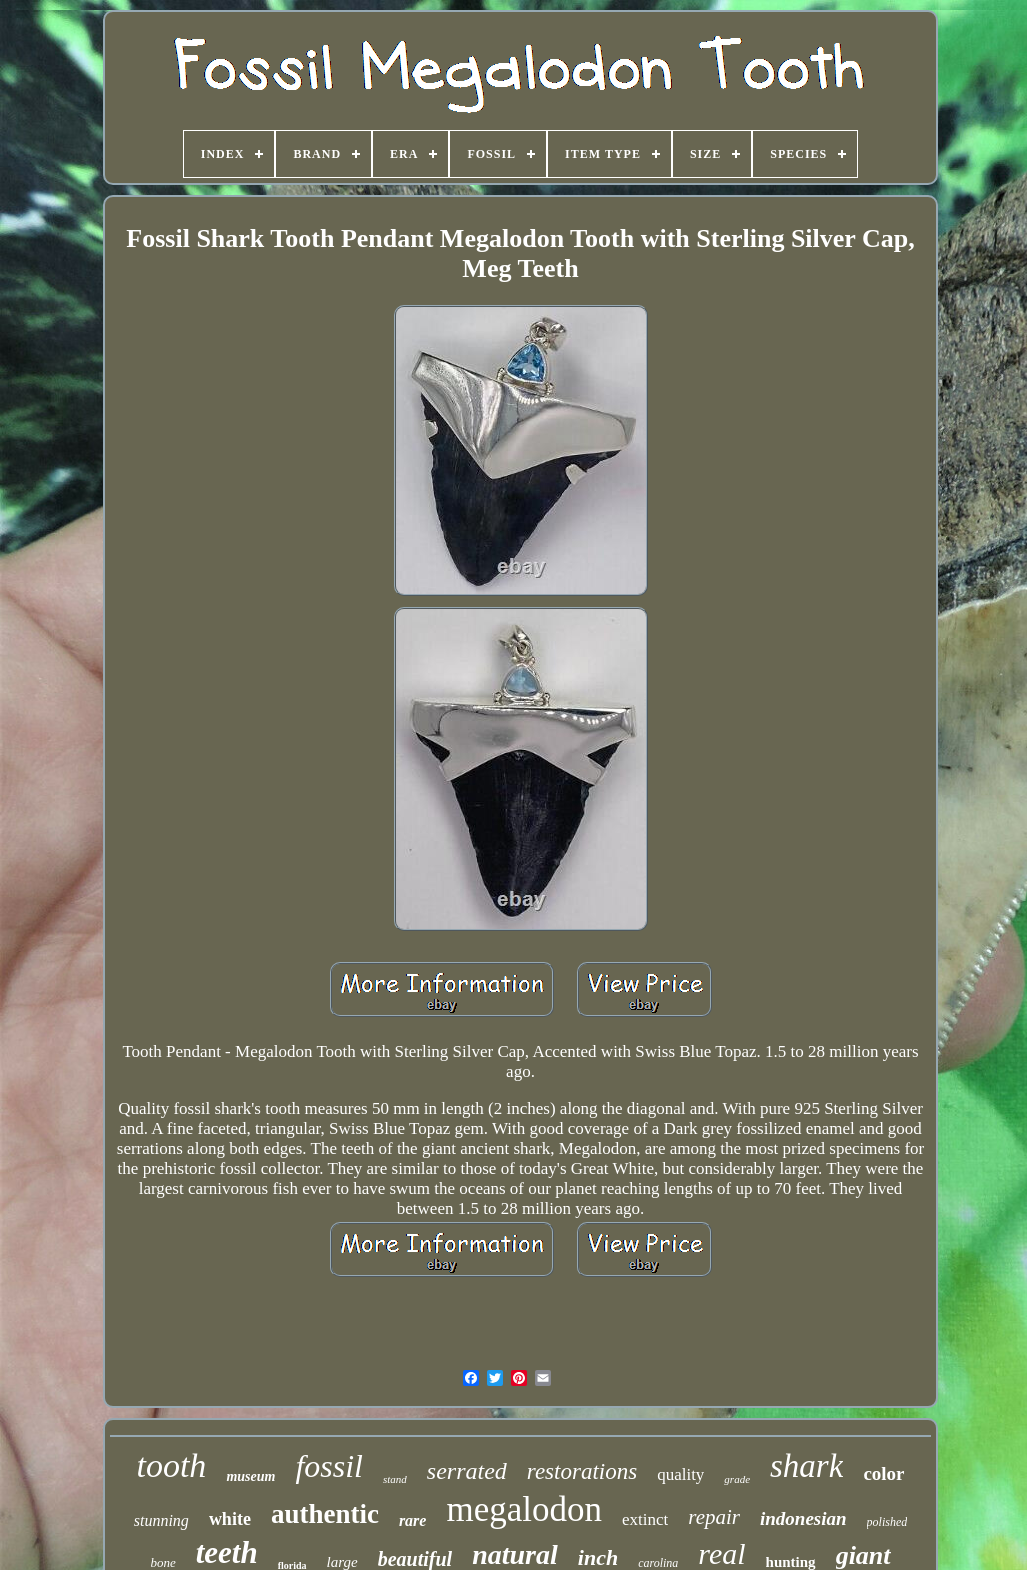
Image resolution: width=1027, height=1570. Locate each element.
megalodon (524, 1509)
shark (806, 1466)
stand (395, 1479)
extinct (645, 1519)
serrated (467, 1471)
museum (250, 1476)
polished (887, 1522)
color (883, 1473)
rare (413, 1520)
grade (737, 1479)
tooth (171, 1465)
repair (714, 1517)
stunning (161, 1520)
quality (680, 1474)
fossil (329, 1466)
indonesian (803, 1518)
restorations (582, 1471)
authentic (325, 1514)
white (230, 1519)
